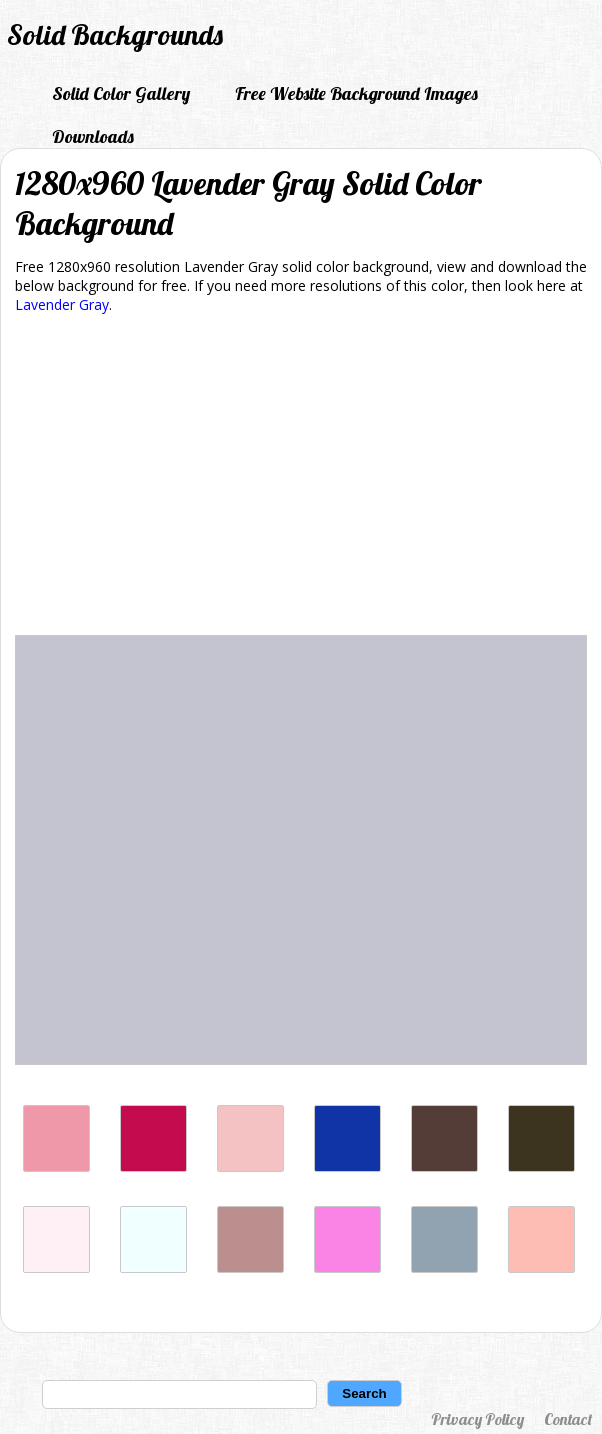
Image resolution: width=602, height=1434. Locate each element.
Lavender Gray (62, 304)
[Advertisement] (301, 478)
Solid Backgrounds (115, 34)
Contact (568, 1419)
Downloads (93, 136)
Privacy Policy (477, 1419)
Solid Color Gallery (121, 93)
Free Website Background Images (356, 93)
